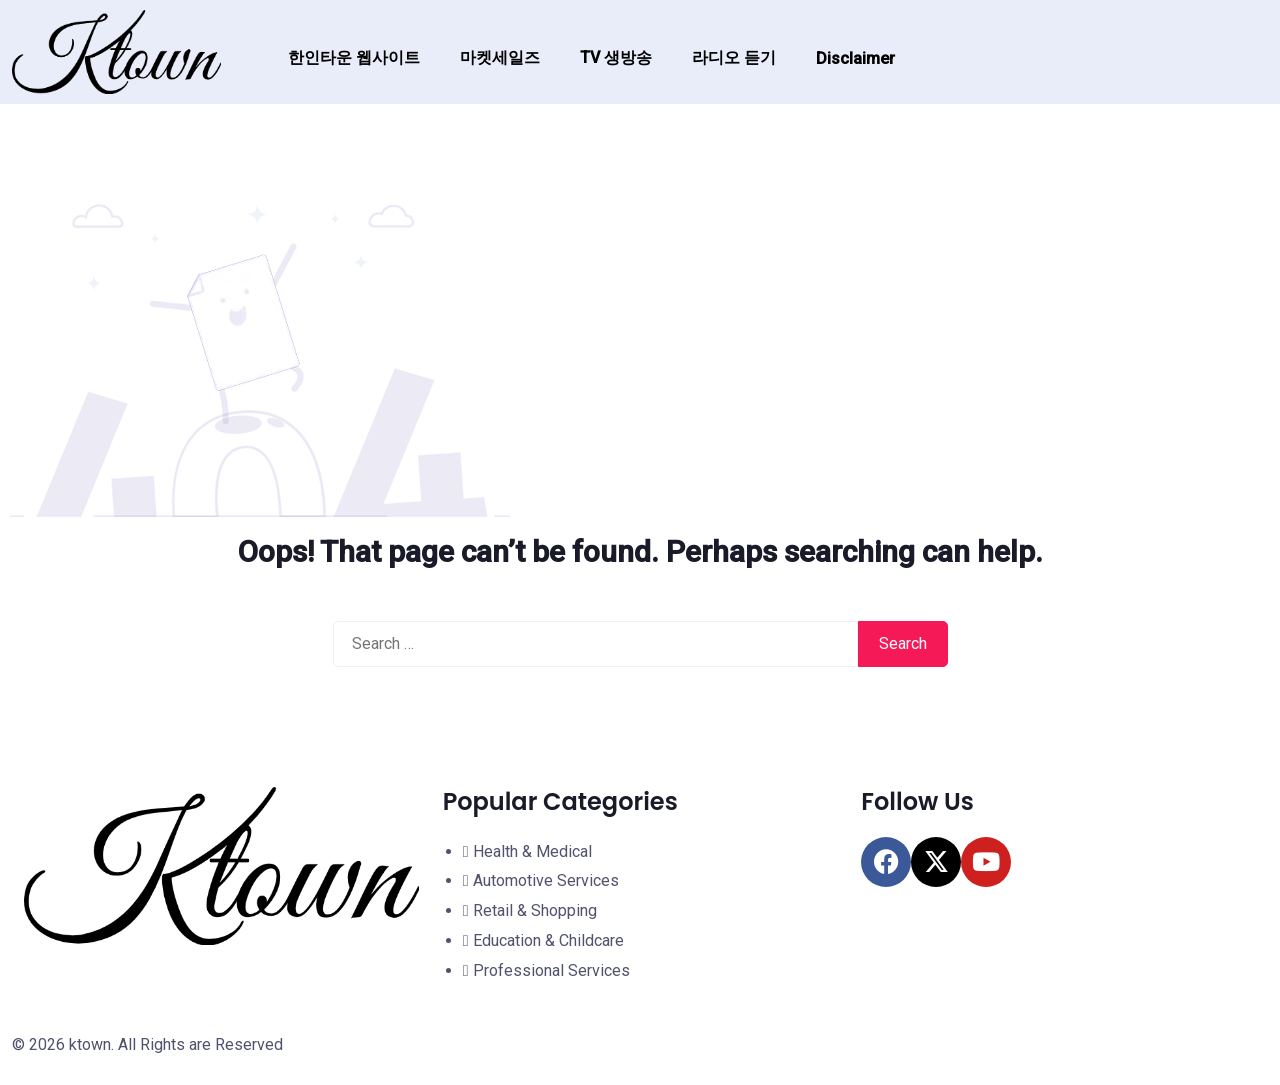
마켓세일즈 (500, 57)
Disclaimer (855, 58)
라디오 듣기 (734, 57)
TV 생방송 (616, 57)
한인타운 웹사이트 (354, 57)
